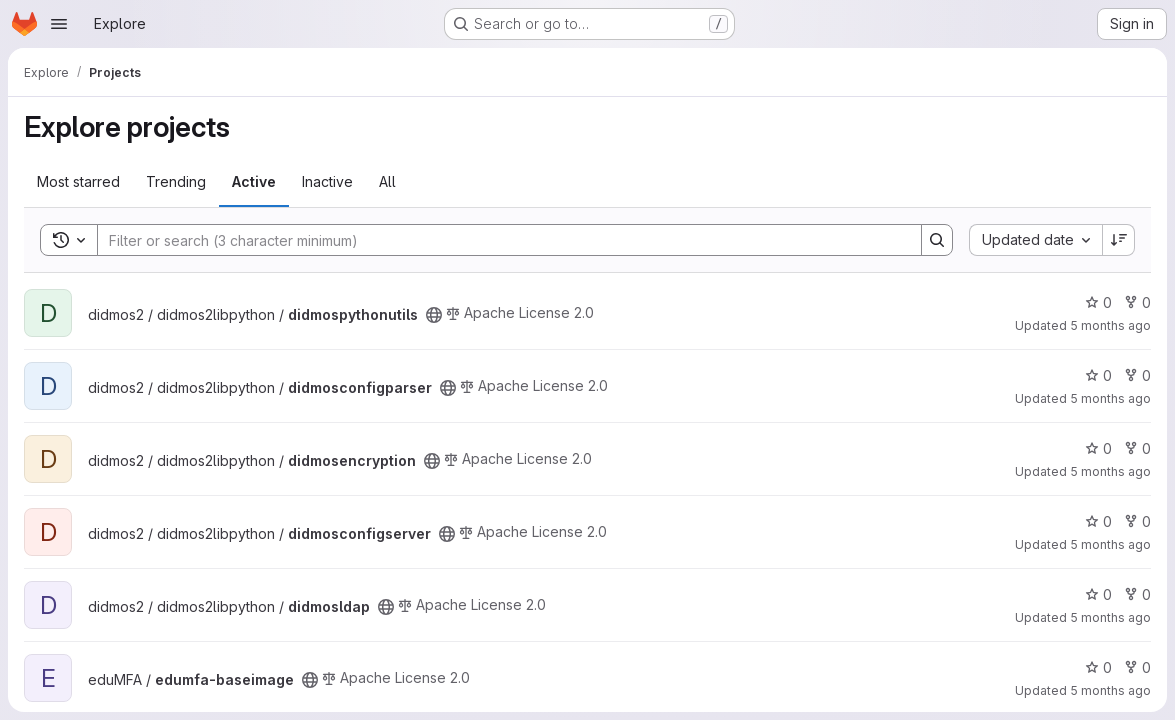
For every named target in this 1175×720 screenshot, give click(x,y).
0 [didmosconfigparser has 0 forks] (1137, 375)
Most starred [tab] (78, 181)
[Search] (499, 240)
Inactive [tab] (327, 181)
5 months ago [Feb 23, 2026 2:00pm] (1110, 544)
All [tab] (387, 181)
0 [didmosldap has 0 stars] (1098, 594)
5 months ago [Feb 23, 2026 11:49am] (1110, 690)
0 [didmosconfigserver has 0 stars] (1098, 521)
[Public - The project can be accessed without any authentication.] (434, 315)
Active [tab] (254, 181)
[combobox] (1035, 240)
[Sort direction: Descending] (1119, 240)
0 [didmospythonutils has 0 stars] (1098, 302)
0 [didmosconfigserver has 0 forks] (1137, 521)
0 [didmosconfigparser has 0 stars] (1098, 375)
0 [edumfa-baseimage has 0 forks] (1137, 667)
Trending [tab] (176, 181)
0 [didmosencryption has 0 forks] (1137, 448)
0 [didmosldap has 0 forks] (1137, 594)
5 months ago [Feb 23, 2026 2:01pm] (1110, 325)
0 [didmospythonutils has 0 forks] (1137, 302)
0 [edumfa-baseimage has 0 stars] (1098, 667)
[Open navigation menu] (59, 24)
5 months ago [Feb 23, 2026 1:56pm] (1110, 617)
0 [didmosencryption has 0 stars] (1098, 448)
